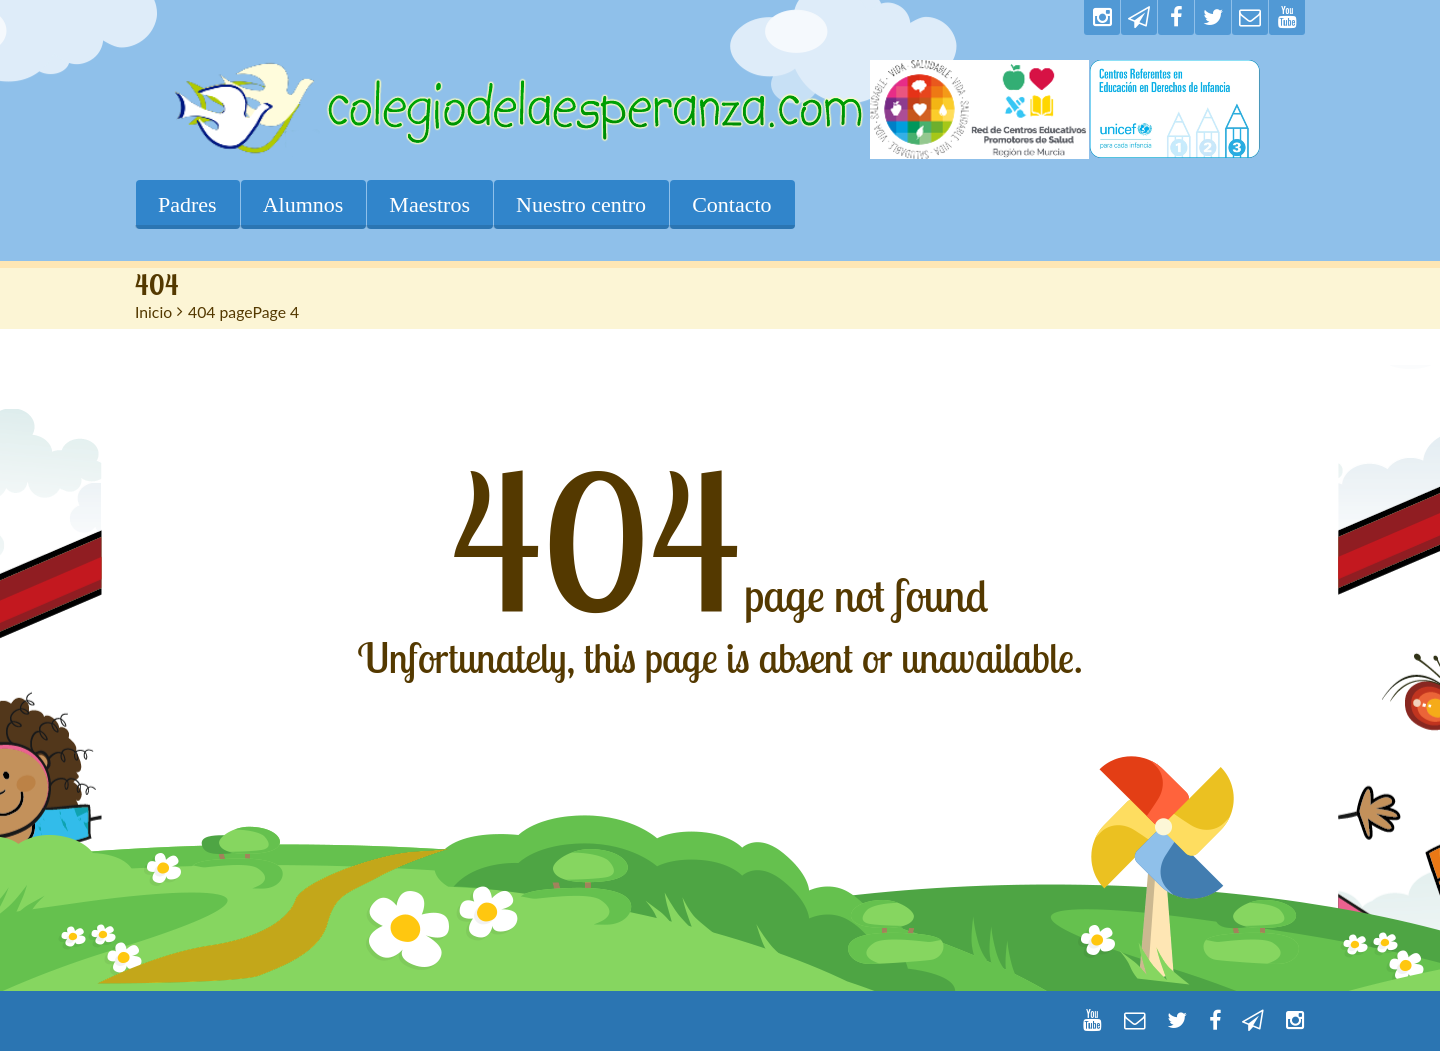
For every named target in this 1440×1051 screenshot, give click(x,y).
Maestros (429, 204)
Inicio (153, 311)
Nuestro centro (581, 204)
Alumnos (303, 204)
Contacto (731, 204)
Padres (187, 204)
